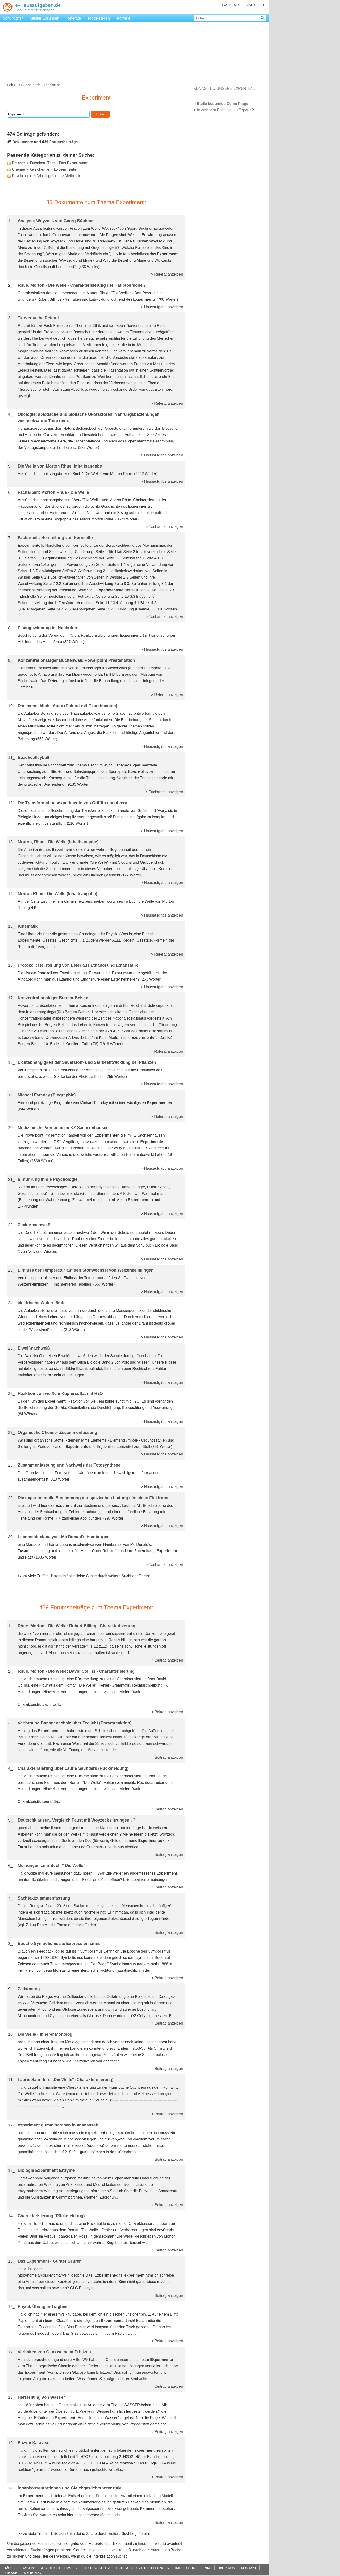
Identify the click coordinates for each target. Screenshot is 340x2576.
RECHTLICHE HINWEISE (59, 2568)
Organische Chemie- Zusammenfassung (57, 1432)
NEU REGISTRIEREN (249, 5)
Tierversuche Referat (38, 318)
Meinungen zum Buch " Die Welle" (51, 1865)
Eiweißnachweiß (34, 1348)
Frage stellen (99, 18)
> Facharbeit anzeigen (164, 527)
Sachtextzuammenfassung (44, 1898)
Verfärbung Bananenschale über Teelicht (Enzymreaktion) (75, 1723)
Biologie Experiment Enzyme (46, 2170)
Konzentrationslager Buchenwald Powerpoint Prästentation (76, 660)
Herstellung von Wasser (41, 2397)
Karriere (123, 18)
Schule (12, 85)
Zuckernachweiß (34, 1224)
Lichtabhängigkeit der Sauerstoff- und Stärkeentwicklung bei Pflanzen (87, 1062)
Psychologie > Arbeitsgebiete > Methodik (46, 176)
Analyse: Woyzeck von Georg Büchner (56, 220)
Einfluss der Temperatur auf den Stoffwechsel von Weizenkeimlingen (85, 1270)
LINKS (207, 2568)
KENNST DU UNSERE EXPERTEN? (225, 89)
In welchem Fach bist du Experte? (225, 110)
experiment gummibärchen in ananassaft (58, 2125)
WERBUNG (32, 2572)
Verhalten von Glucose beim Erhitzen (54, 2352)
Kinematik (28, 926)
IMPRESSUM (185, 2568)
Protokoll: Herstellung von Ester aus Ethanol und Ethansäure (78, 965)
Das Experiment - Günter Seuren (50, 2261)
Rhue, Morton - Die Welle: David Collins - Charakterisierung (76, 1671)
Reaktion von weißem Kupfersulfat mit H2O (60, 1393)
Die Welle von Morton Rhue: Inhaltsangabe (60, 466)
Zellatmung (29, 1989)
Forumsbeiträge (63, 142)
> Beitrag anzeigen (167, 1660)
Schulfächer (13, 18)
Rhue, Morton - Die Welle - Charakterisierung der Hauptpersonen (81, 285)
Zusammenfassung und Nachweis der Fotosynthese (69, 1465)
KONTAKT (249, 2568)
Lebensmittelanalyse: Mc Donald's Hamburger (63, 1536)
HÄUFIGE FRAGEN (19, 2568)
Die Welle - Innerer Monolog (45, 2034)
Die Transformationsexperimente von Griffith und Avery (72, 803)
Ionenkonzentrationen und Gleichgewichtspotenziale (70, 2488)
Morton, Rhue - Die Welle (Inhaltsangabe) (58, 842)
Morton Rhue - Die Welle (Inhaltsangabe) (57, 893)
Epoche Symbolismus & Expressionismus (59, 1943)
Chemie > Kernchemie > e (44, 169)
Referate (73, 18)
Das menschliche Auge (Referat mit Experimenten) (67, 705)
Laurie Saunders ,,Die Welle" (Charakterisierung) (66, 2079)
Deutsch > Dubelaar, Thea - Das (49, 163)
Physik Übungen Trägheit (43, 2306)
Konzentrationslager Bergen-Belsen (53, 998)
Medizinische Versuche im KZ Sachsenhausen (63, 1127)
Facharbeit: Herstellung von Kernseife (55, 537)
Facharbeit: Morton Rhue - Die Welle (53, 492)
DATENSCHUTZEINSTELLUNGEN (142, 2568)
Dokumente (22, 142)
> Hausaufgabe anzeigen (162, 307)
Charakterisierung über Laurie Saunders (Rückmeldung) (73, 1768)
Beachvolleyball (33, 757)
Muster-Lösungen (45, 18)
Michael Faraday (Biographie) (47, 1095)
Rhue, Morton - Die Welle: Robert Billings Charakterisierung (76, 1626)
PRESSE (10, 2572)
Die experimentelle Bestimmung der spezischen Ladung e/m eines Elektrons (93, 1497)
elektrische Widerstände (41, 1302)
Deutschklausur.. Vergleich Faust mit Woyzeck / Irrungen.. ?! (77, 1820)
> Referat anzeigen (167, 274)
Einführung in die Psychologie (47, 1179)
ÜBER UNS (226, 2568)
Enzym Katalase (33, 2442)
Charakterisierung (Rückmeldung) (51, 2215)
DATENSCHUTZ (97, 2568)
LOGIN (227, 5)
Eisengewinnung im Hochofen (47, 627)
